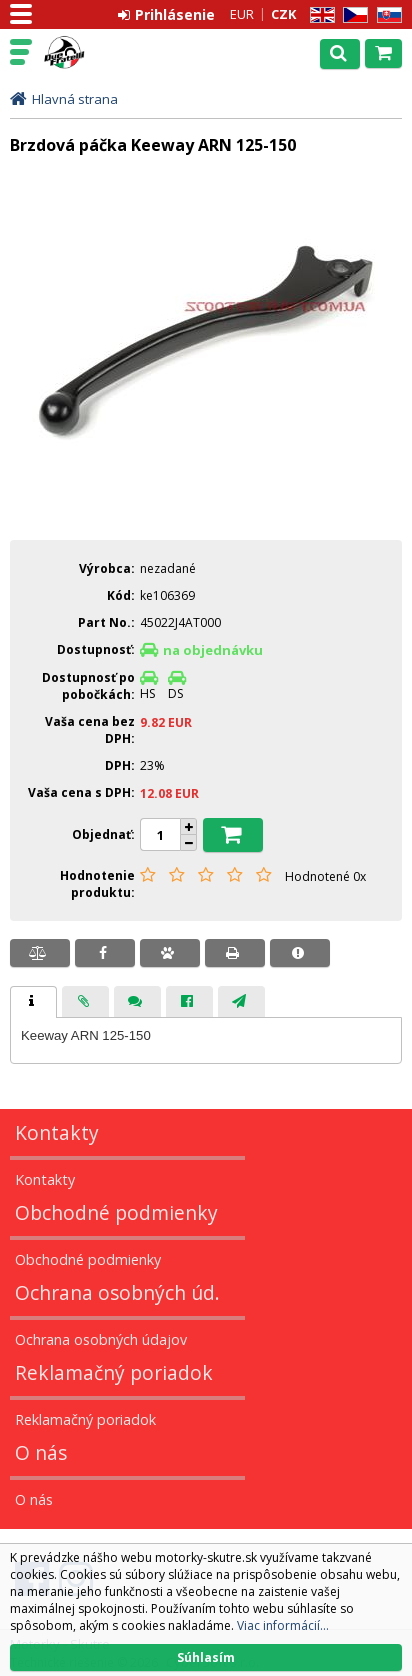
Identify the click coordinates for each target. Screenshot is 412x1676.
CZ (352, 15)
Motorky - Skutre (102, 53)
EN (319, 15)
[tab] (33, 1002)
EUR (242, 14)
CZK (283, 14)
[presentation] (33, 1002)
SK (386, 15)
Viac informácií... (283, 1625)
